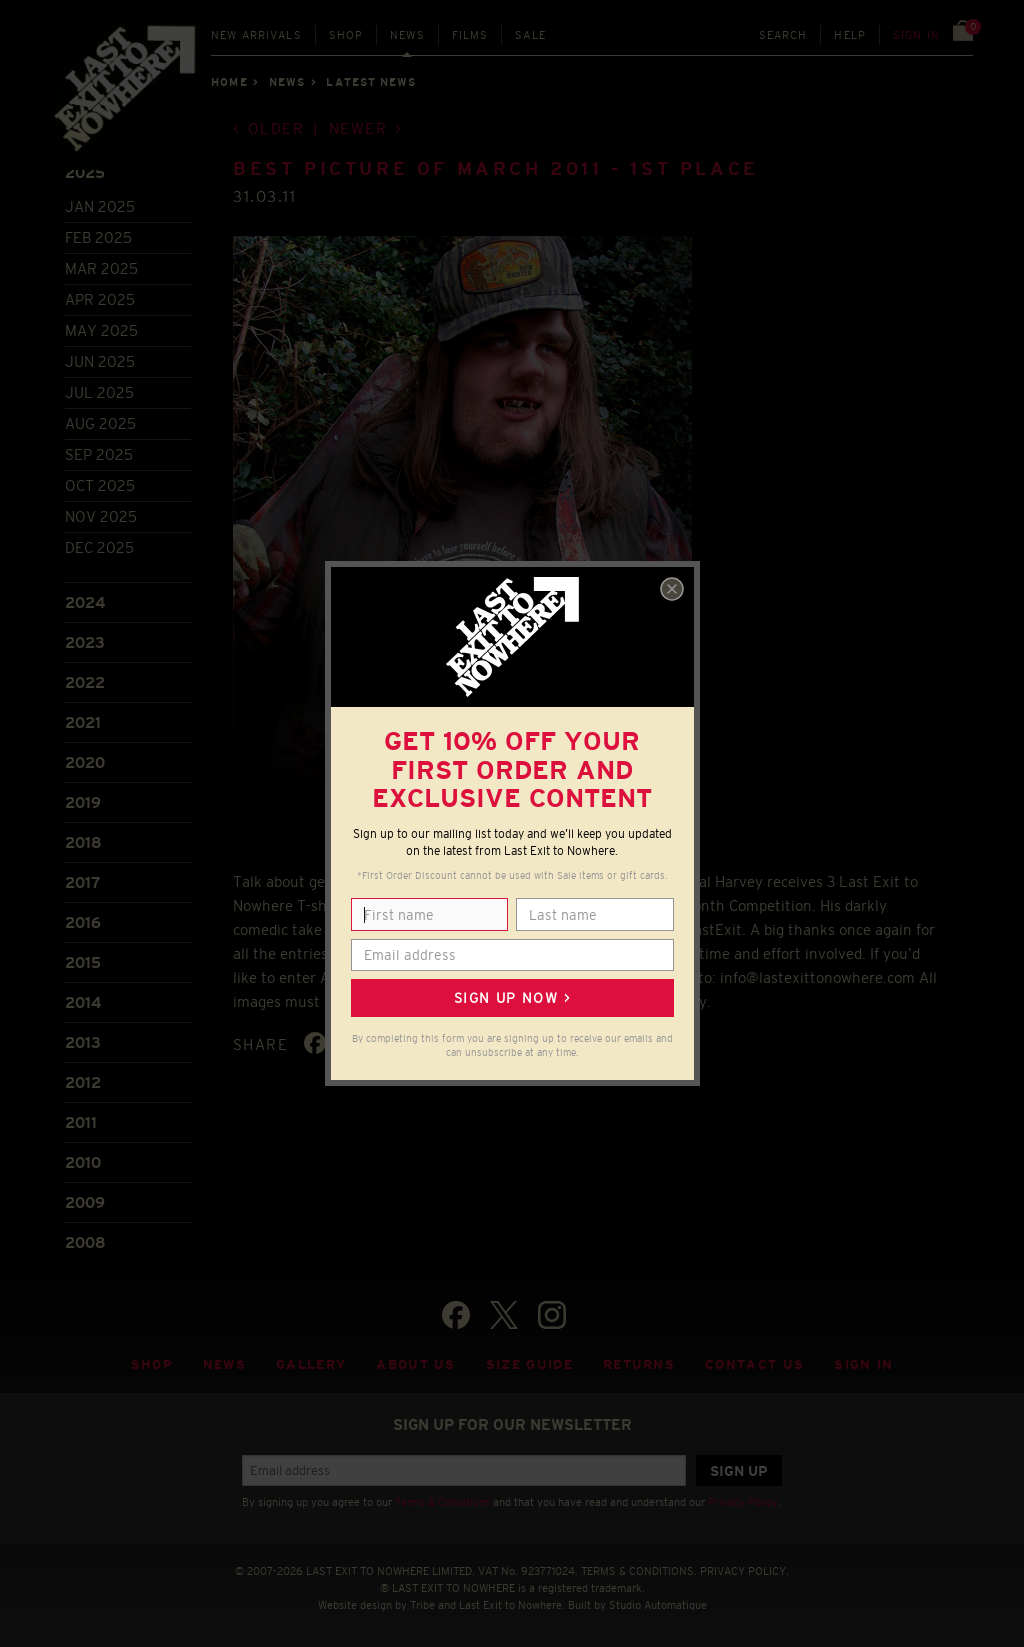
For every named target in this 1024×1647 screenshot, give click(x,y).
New (256, 35)
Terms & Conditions (442, 1502)
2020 (85, 762)
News (407, 35)
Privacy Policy (743, 1502)
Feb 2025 (98, 237)
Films (470, 35)
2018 (83, 842)
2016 (83, 922)
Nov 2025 (101, 516)
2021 (83, 722)
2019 (83, 802)
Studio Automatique (658, 1605)
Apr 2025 (100, 299)
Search (783, 35)
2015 (83, 962)
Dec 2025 (99, 547)
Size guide (529, 1364)
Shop (346, 35)
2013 (83, 1042)
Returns (639, 1364)
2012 (83, 1082)
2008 (85, 1242)
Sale (530, 35)
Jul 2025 (99, 392)
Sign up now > (512, 998)
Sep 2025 (99, 454)
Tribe (422, 1605)
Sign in (916, 35)
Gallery (311, 1364)
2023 (85, 642)
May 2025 (101, 330)
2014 (83, 1002)
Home (229, 82)
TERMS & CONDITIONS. (639, 1571)
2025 (85, 172)
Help (850, 35)
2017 (82, 882)
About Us (416, 1364)
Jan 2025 (100, 206)
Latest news (371, 82)
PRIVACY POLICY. (744, 1571)
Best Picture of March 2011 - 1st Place (496, 169)
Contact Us (754, 1364)
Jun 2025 (100, 361)
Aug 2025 (100, 423)
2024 (85, 602)
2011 (81, 1122)
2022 (85, 682)
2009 (85, 1202)
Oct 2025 (100, 485)
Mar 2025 (101, 268)
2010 (83, 1162)
